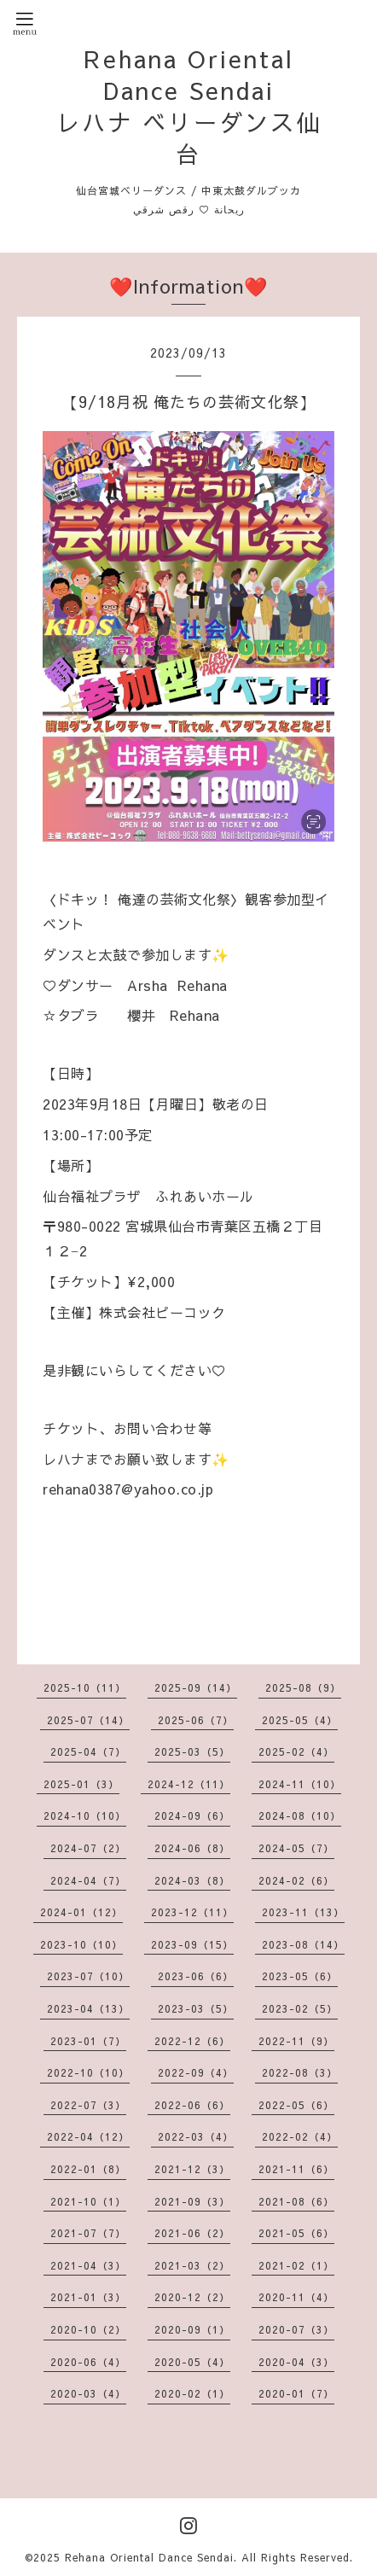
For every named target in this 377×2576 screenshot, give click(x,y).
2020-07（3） (296, 2329)
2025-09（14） (195, 1687)
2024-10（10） (85, 1815)
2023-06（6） (196, 1976)
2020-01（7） (296, 2393)
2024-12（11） (189, 1784)
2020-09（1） (192, 2329)
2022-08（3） (300, 2072)
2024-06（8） (192, 1848)
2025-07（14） (88, 1720)
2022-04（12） (88, 2136)
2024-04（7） (88, 1880)
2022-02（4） (300, 2136)
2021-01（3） (88, 2297)
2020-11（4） (296, 2297)
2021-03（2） (192, 2265)
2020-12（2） (192, 2297)
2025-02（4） (296, 1751)
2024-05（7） (296, 1848)
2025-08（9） (303, 1687)
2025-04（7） (88, 1751)
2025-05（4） (300, 1720)
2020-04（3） (296, 2362)
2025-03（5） (192, 1751)
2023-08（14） (303, 1944)
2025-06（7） (196, 1720)
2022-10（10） (88, 2072)
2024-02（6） (296, 1880)
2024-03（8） (192, 1880)
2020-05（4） (192, 2362)
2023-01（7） (88, 2041)
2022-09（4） (196, 2072)
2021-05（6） (296, 2233)
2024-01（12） (81, 1912)
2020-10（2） (88, 2329)
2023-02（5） (300, 2008)
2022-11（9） (296, 2041)
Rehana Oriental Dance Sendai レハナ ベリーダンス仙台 (189, 106)
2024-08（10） (299, 1815)
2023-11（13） (303, 1912)
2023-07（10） (88, 1976)
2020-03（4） (88, 2393)
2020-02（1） (192, 2393)
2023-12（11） (192, 1912)
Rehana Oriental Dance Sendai (149, 2557)
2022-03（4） (196, 2136)
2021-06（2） (192, 2233)
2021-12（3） (192, 2169)
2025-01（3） (81, 1784)
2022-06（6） (192, 2105)
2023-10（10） (81, 1944)
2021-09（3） (192, 2201)
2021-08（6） (296, 2201)
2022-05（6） (296, 2105)
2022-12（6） (192, 2041)
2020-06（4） (88, 2362)
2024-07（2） (88, 1848)
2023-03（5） (196, 2008)
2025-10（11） (85, 1687)
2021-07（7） (88, 2233)
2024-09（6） (192, 1815)
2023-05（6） (300, 1976)
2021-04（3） (88, 2265)
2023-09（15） (192, 1944)
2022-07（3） (88, 2105)
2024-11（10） (299, 1784)
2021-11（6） (296, 2169)
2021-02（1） (296, 2265)
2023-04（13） (88, 2008)
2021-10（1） (88, 2201)
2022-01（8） (88, 2169)
